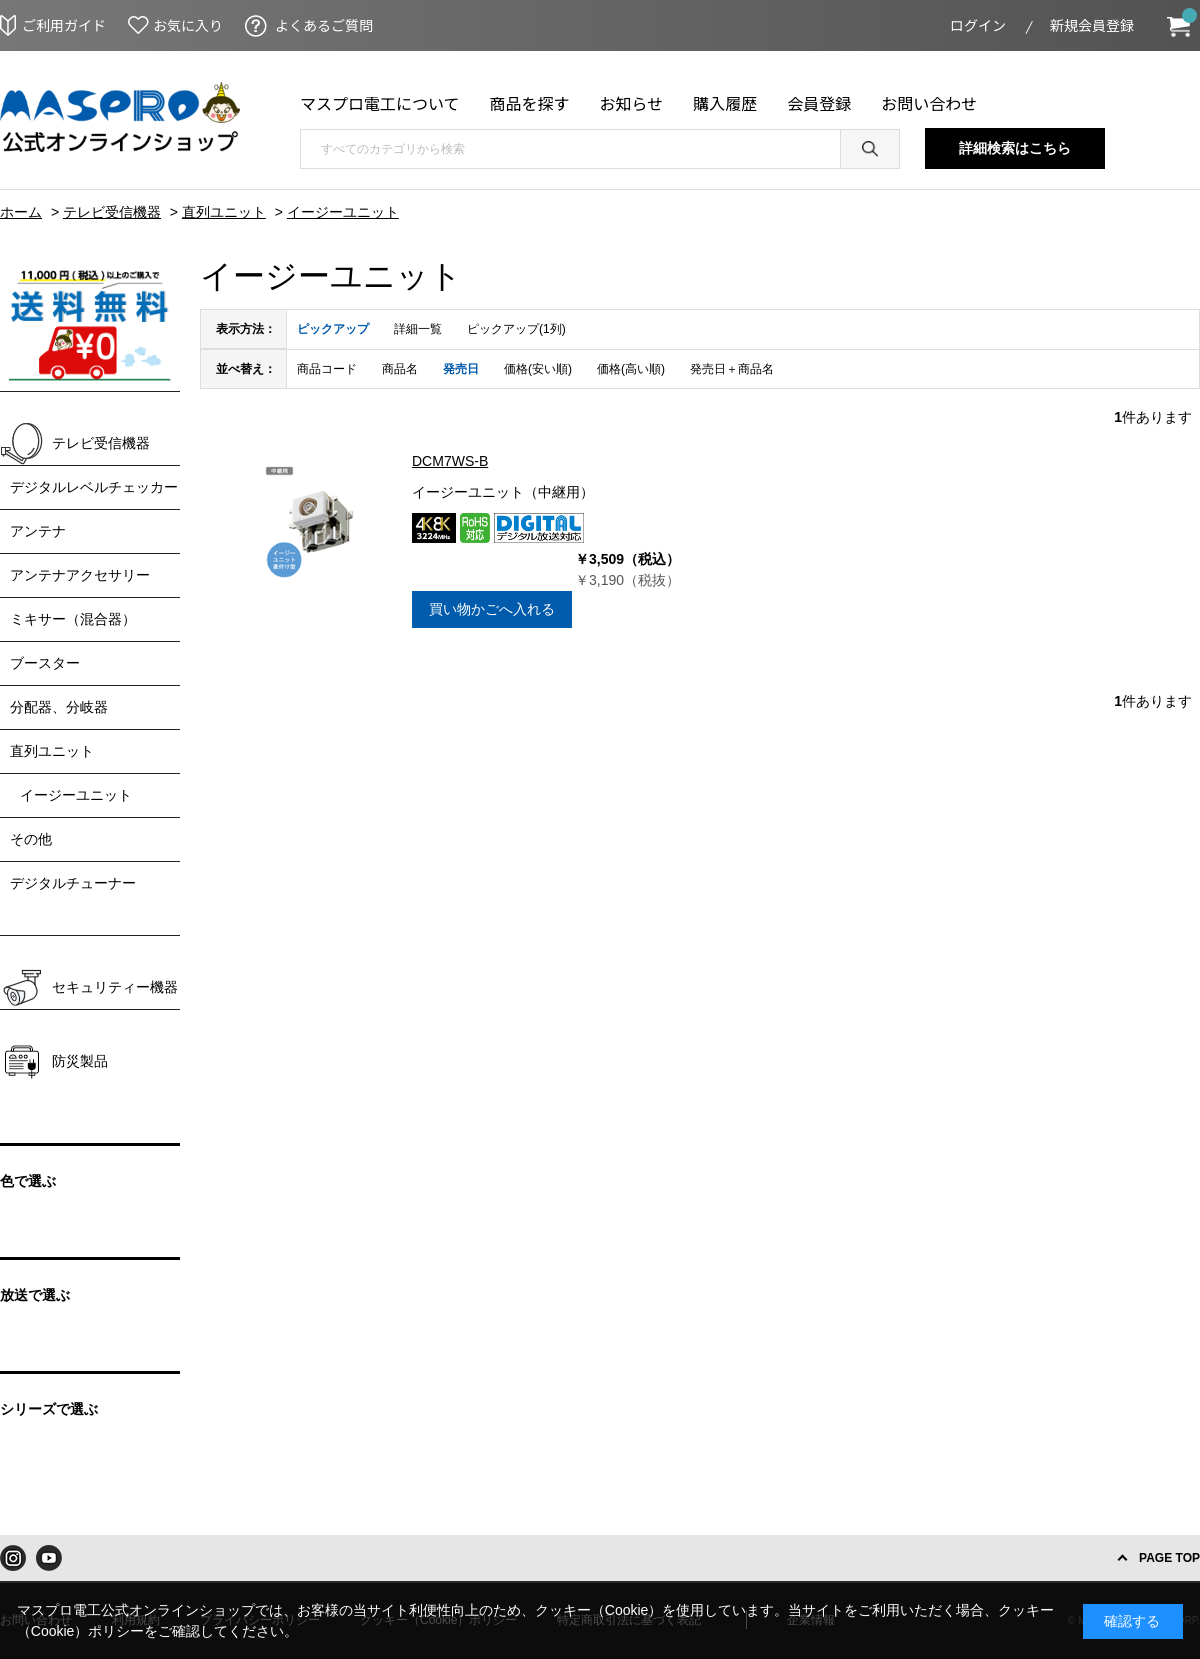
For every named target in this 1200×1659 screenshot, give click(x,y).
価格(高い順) (631, 369)
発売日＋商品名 (732, 369)
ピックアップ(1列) (516, 329)
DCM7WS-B (450, 461)
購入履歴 (725, 103)
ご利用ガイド (64, 25)
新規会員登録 (1092, 25)
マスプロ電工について (380, 103)
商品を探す (530, 103)
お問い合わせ (929, 103)
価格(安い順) (538, 369)
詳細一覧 (418, 329)
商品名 (400, 369)
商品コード (327, 369)
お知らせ (632, 103)
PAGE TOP (1169, 1558)
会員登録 (819, 103)
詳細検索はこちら (1015, 148)
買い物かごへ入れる (492, 609)
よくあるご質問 (324, 25)
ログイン (978, 25)
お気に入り (188, 25)
